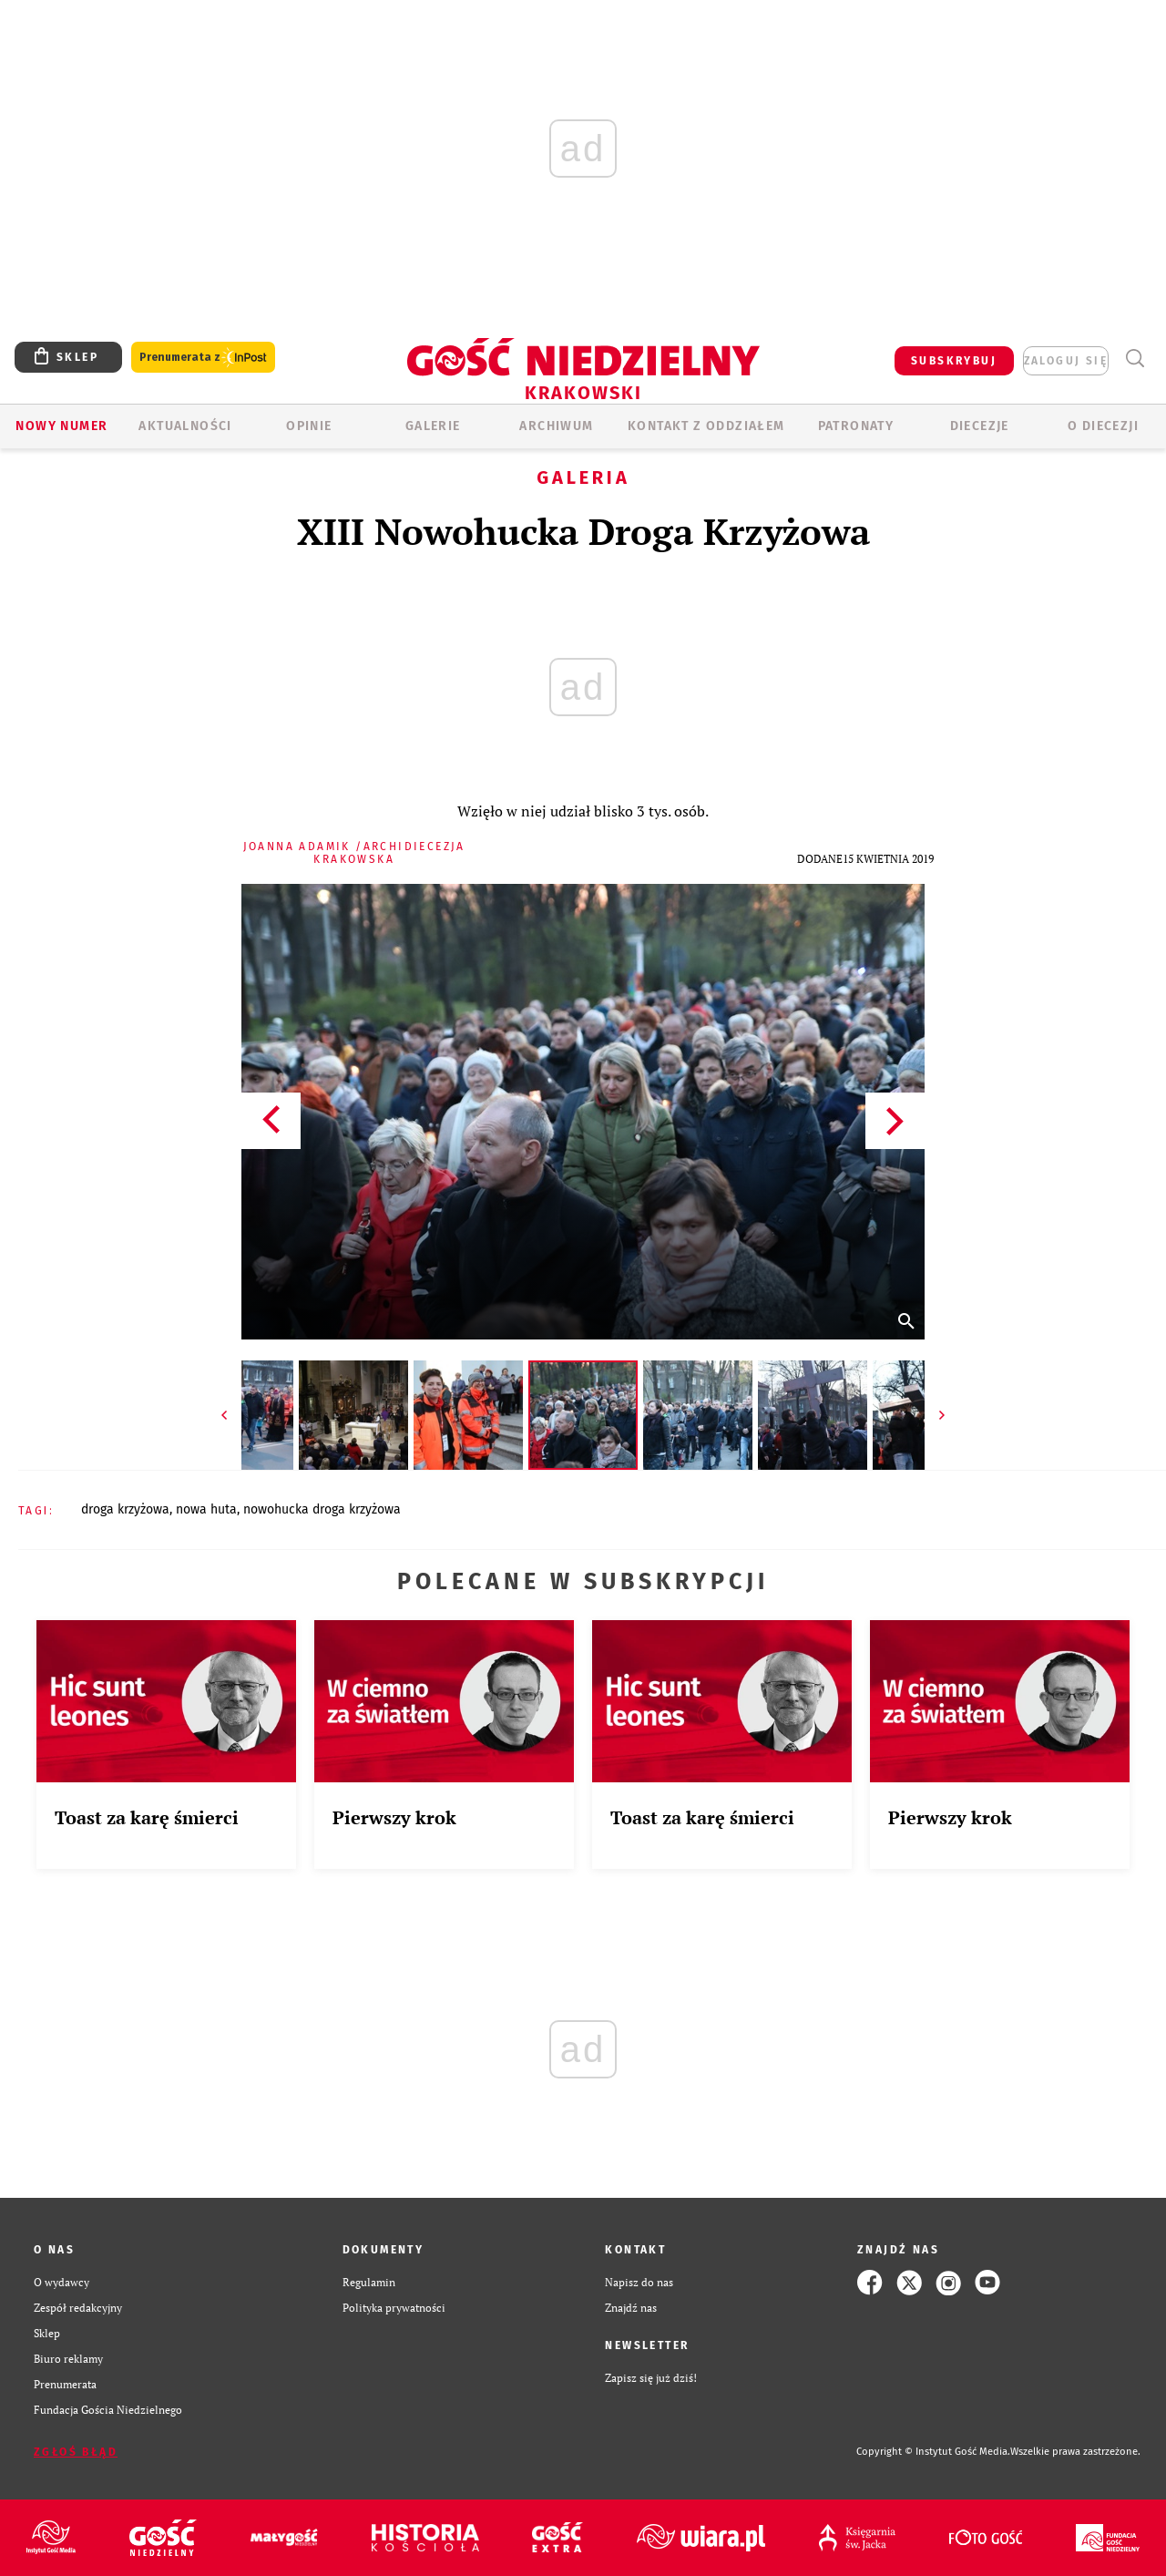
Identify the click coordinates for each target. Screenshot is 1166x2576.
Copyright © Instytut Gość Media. (933, 2452)
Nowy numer (61, 426)
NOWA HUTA (206, 1509)
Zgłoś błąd (76, 2452)
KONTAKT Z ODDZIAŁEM (706, 426)
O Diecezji (1103, 426)
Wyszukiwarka (1134, 358)
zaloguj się (1066, 360)
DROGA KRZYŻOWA (125, 1509)
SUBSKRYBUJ (954, 360)
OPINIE (309, 426)
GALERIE (433, 426)
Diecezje (979, 426)
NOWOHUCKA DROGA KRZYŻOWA (322, 1509)
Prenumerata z (203, 357)
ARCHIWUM (556, 426)
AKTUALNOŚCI (184, 426)
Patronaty (856, 426)
